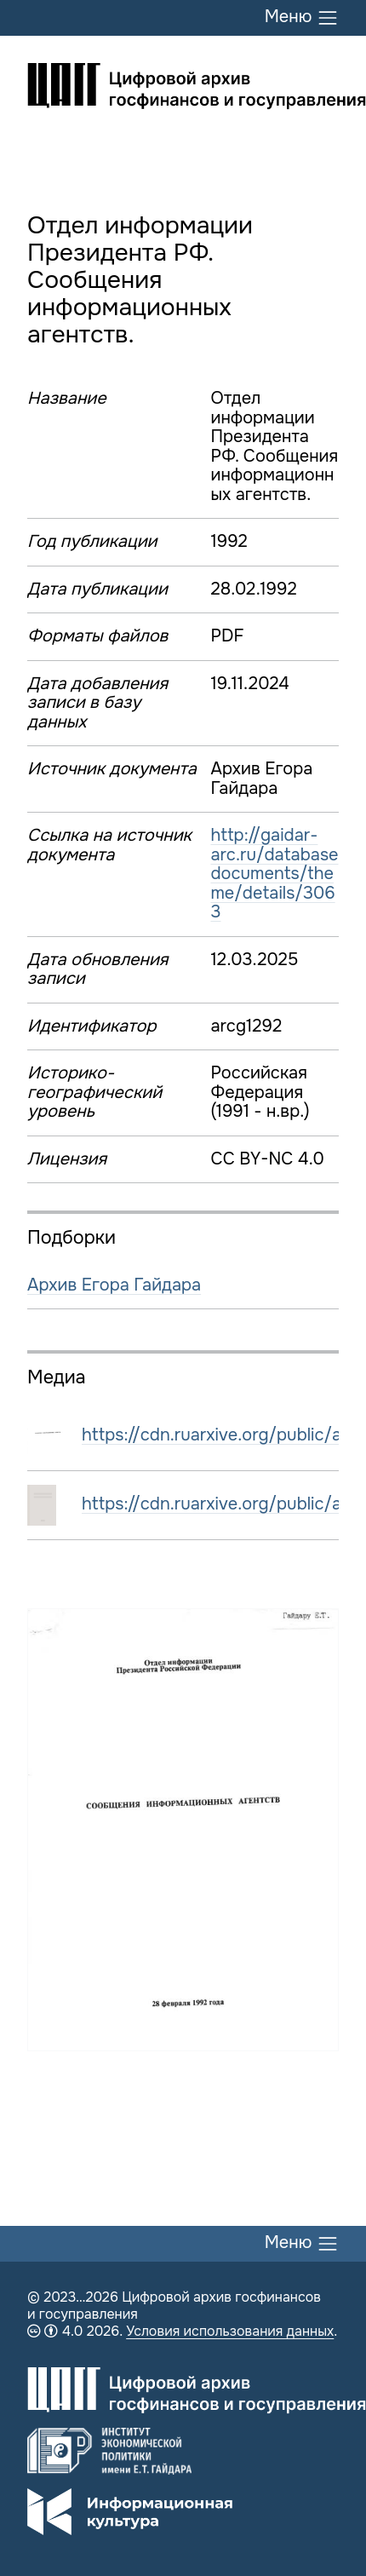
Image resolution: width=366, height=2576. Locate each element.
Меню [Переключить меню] (302, 18)
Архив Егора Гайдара (114, 1285)
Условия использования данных (230, 2331)
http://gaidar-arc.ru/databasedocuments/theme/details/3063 (274, 874)
